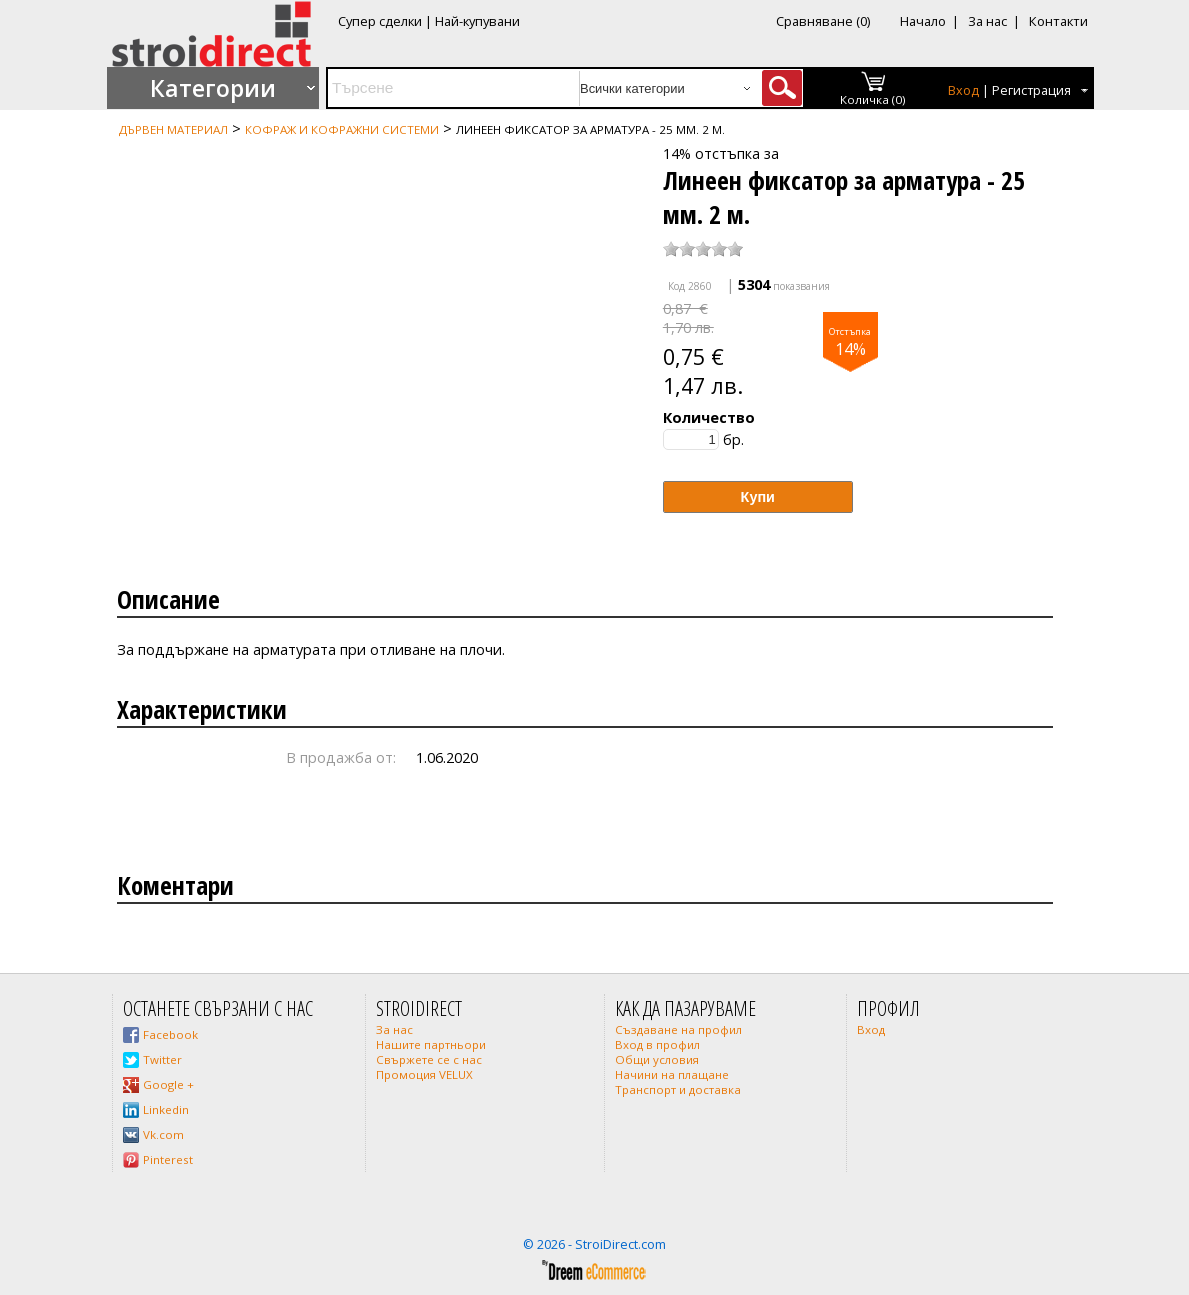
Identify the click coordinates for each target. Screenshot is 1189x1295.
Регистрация (1031, 90)
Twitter (162, 1059)
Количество (709, 417)
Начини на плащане (672, 1074)
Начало (923, 21)
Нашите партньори (431, 1044)
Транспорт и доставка (678, 1089)
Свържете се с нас (429, 1059)
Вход (963, 90)
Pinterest (168, 1159)
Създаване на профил (678, 1029)
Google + (168, 1084)
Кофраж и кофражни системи (342, 129)
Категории (213, 88)
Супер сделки (380, 21)
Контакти (1058, 21)
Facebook (170, 1034)
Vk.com (163, 1134)
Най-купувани (477, 21)
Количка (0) (873, 99)
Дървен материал (173, 129)
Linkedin (166, 1109)
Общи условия (657, 1059)
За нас (987, 21)
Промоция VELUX (424, 1074)
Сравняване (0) (823, 21)
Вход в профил (657, 1044)
